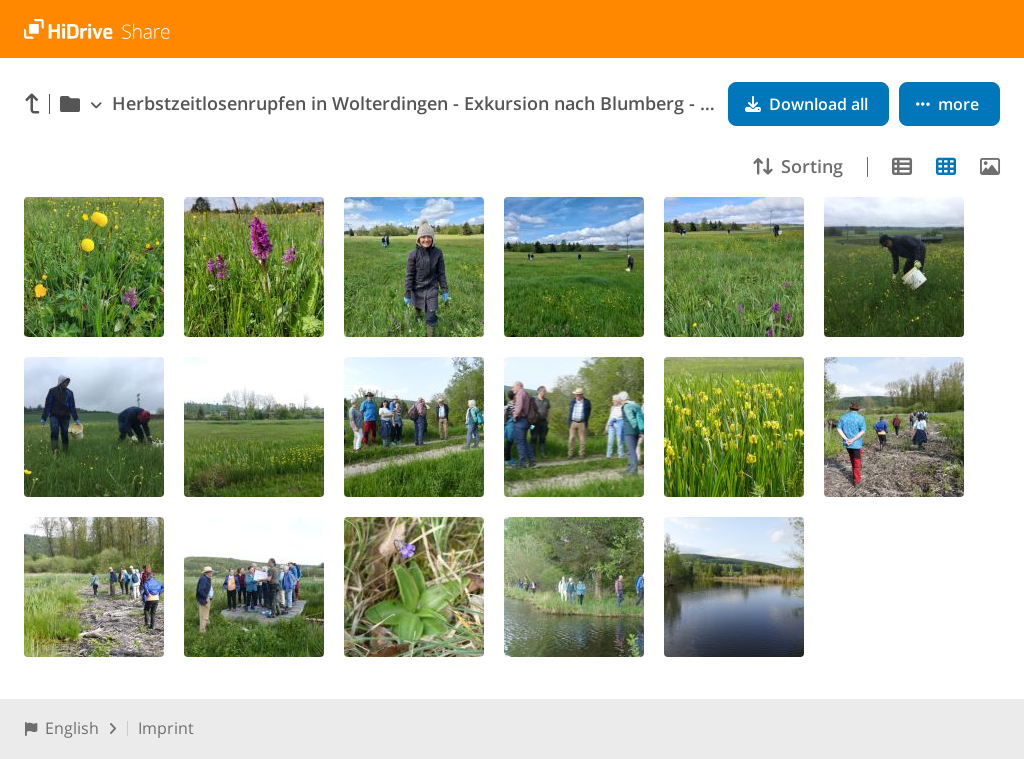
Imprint (166, 728)
